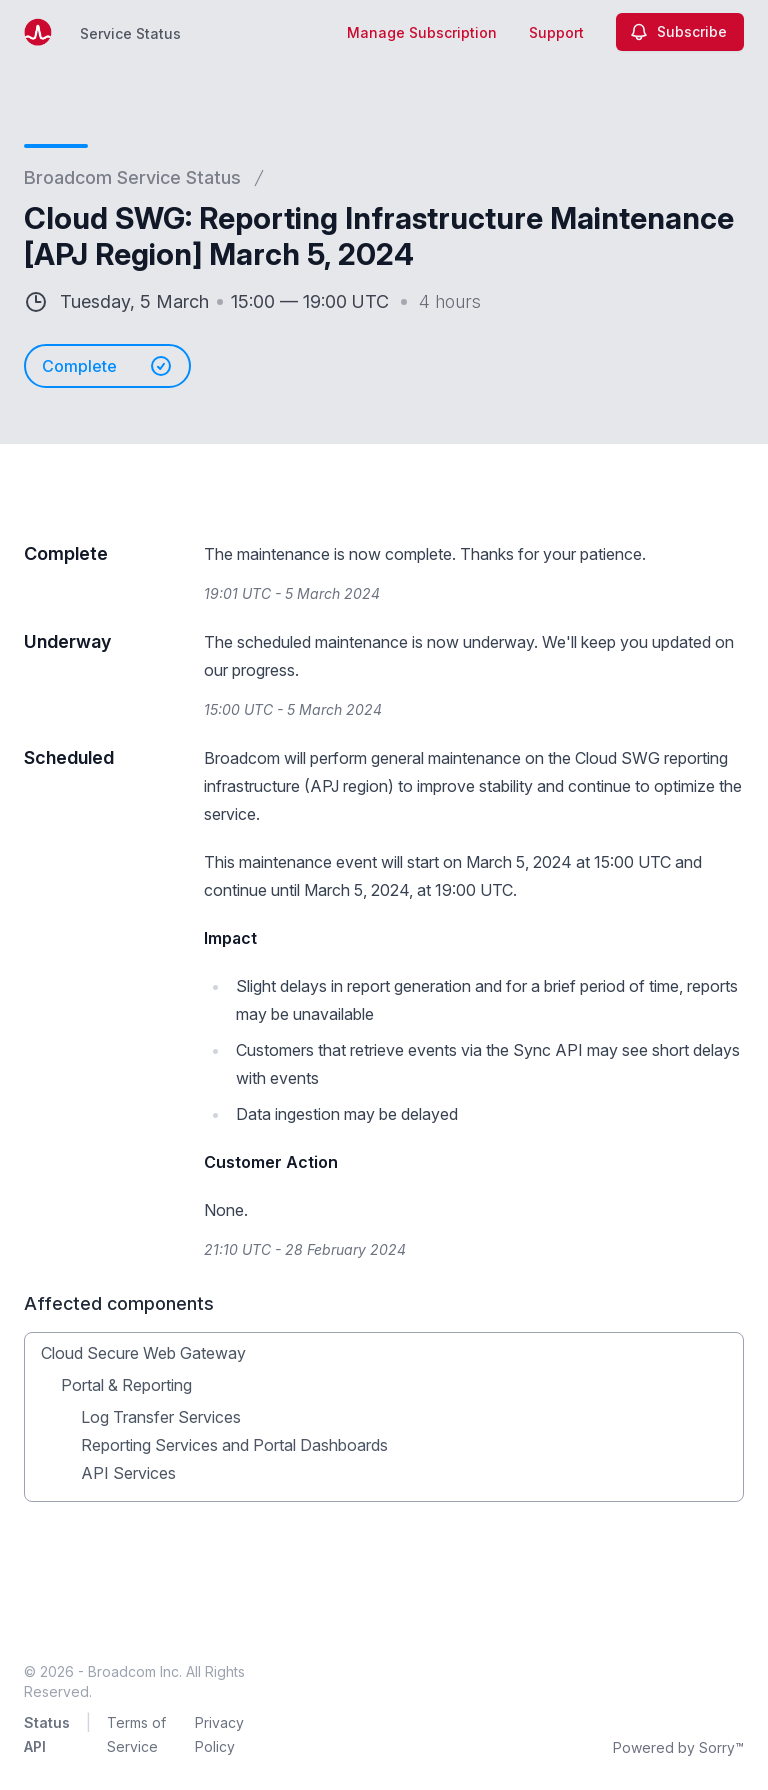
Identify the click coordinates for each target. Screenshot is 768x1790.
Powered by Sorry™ (678, 1747)
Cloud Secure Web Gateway (143, 1353)
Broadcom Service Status (132, 177)
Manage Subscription (422, 32)
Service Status (130, 33)
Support (556, 32)
